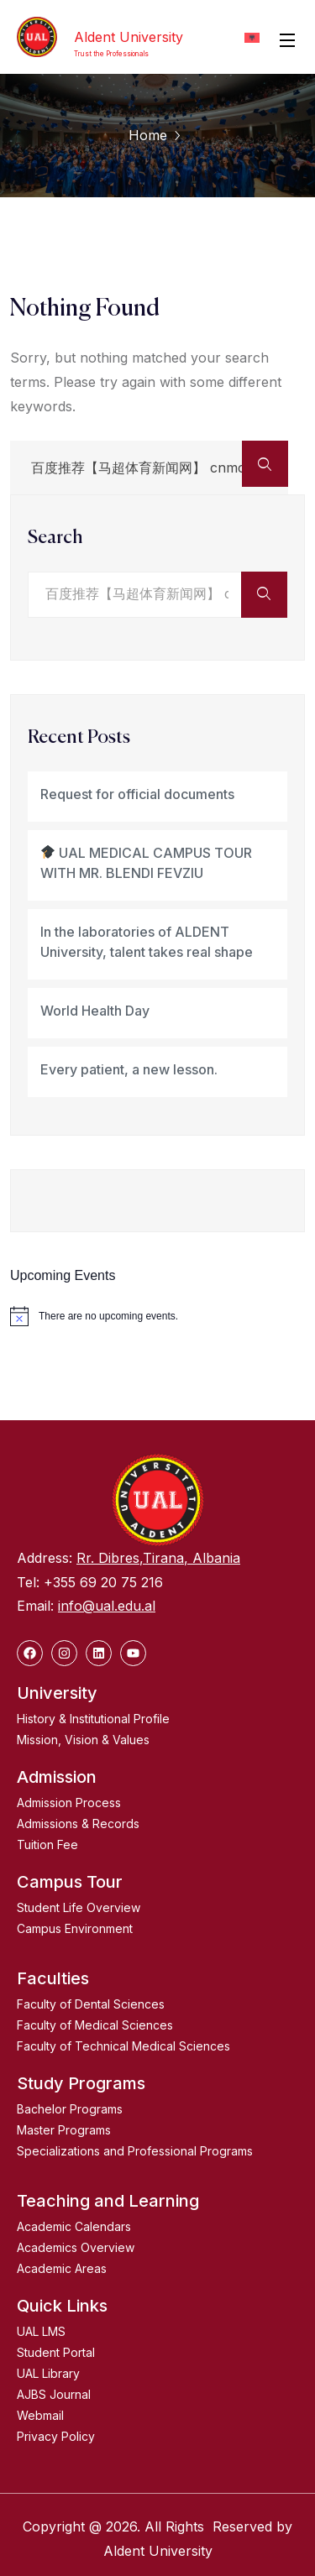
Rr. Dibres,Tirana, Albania (158, 1557)
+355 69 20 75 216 (103, 1582)
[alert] (157, 1316)
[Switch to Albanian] (252, 37)
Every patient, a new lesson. (129, 1069)
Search (55, 538)
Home (148, 135)
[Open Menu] (288, 39)
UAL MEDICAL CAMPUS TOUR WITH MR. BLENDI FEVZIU (146, 862)
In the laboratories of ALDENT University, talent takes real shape (146, 941)
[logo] (37, 37)
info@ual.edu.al (106, 1605)
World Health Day (95, 1010)
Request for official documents (137, 794)
